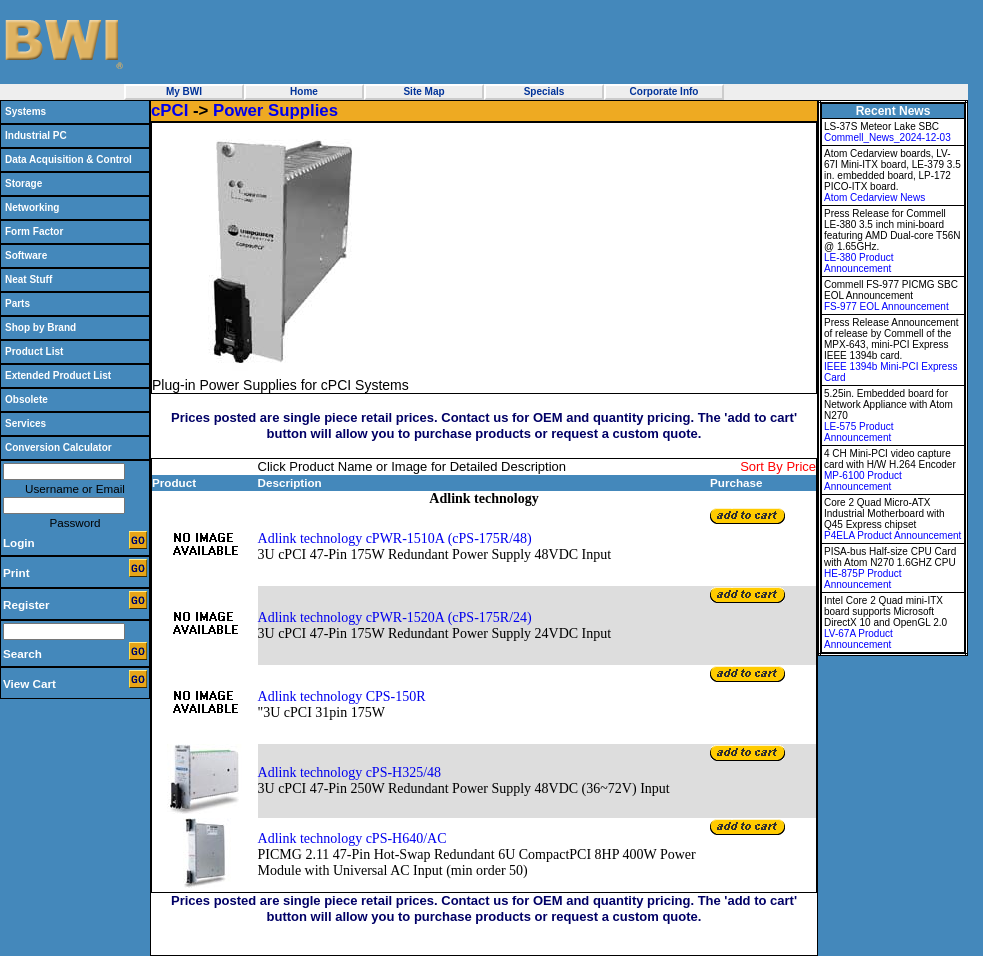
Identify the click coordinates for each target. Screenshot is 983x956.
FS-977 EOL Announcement (886, 306)
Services (25, 423)
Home (304, 91)
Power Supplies (275, 110)
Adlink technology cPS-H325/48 (350, 772)
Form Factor (34, 231)
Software (26, 255)
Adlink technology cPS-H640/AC (352, 838)
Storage (23, 183)
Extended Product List (58, 375)
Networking (32, 207)
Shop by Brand (40, 327)
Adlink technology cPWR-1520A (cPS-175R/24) (395, 617)
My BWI (184, 91)
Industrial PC (36, 135)
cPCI (169, 110)
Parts (17, 303)
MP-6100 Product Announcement (863, 481)
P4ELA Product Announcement (892, 535)
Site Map (423, 91)
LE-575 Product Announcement (859, 432)
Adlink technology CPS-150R (342, 696)
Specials (544, 91)
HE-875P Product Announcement (863, 579)
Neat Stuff (28, 279)
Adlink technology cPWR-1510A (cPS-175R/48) (395, 538)
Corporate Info (664, 91)
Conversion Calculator (58, 447)
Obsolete (26, 399)
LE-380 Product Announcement (859, 263)
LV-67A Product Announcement (858, 639)
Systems (25, 111)
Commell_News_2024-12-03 (887, 137)
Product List (34, 351)
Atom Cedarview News (874, 197)
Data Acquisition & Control (68, 159)
